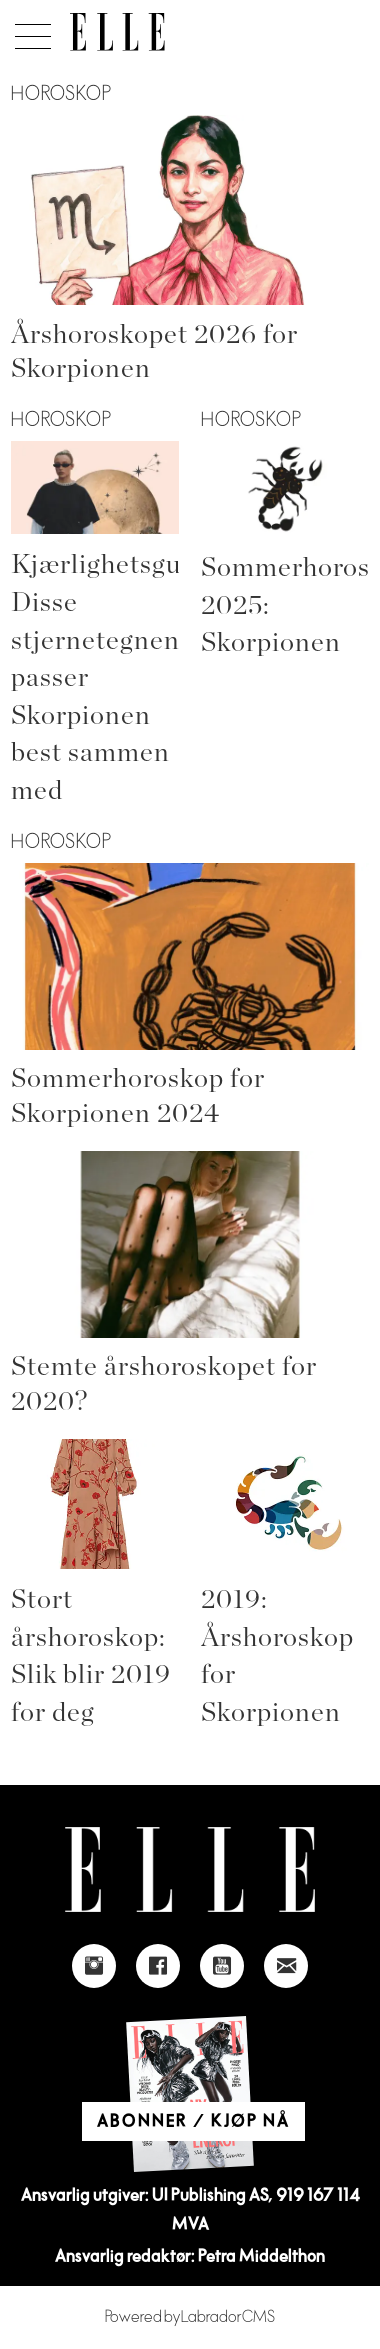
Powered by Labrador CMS (190, 2317)
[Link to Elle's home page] (190, 1869)
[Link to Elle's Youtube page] (222, 1966)
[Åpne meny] (29, 31)
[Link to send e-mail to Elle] (286, 1966)
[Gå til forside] (117, 32)
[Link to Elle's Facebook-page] (158, 1966)
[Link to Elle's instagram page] (94, 1966)
